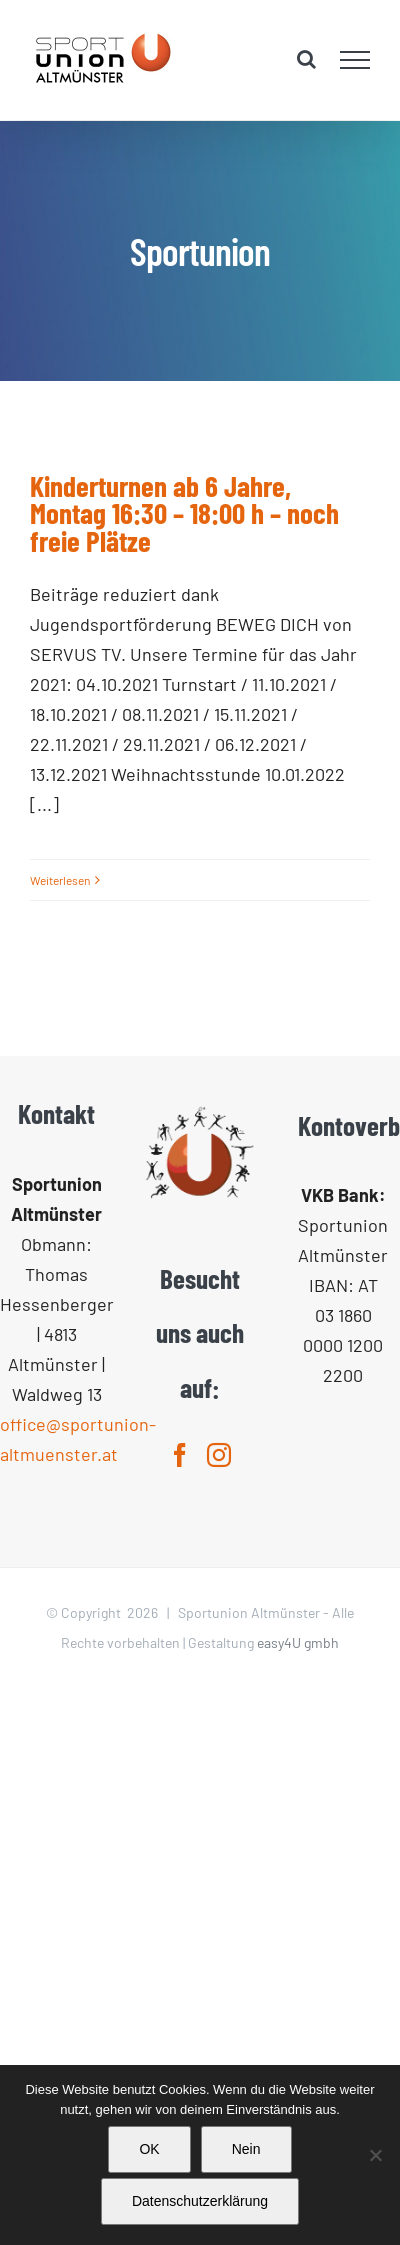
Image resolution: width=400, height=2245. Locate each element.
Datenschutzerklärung (200, 2201)
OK (149, 2149)
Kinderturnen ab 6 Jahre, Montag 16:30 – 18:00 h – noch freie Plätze (184, 513)
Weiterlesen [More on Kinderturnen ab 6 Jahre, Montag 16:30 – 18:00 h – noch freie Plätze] (60, 880)
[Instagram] (219, 1455)
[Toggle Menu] (355, 60)
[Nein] (375, 2155)
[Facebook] (180, 1455)
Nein (246, 2149)
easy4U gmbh (298, 1642)
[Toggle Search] (306, 59)
